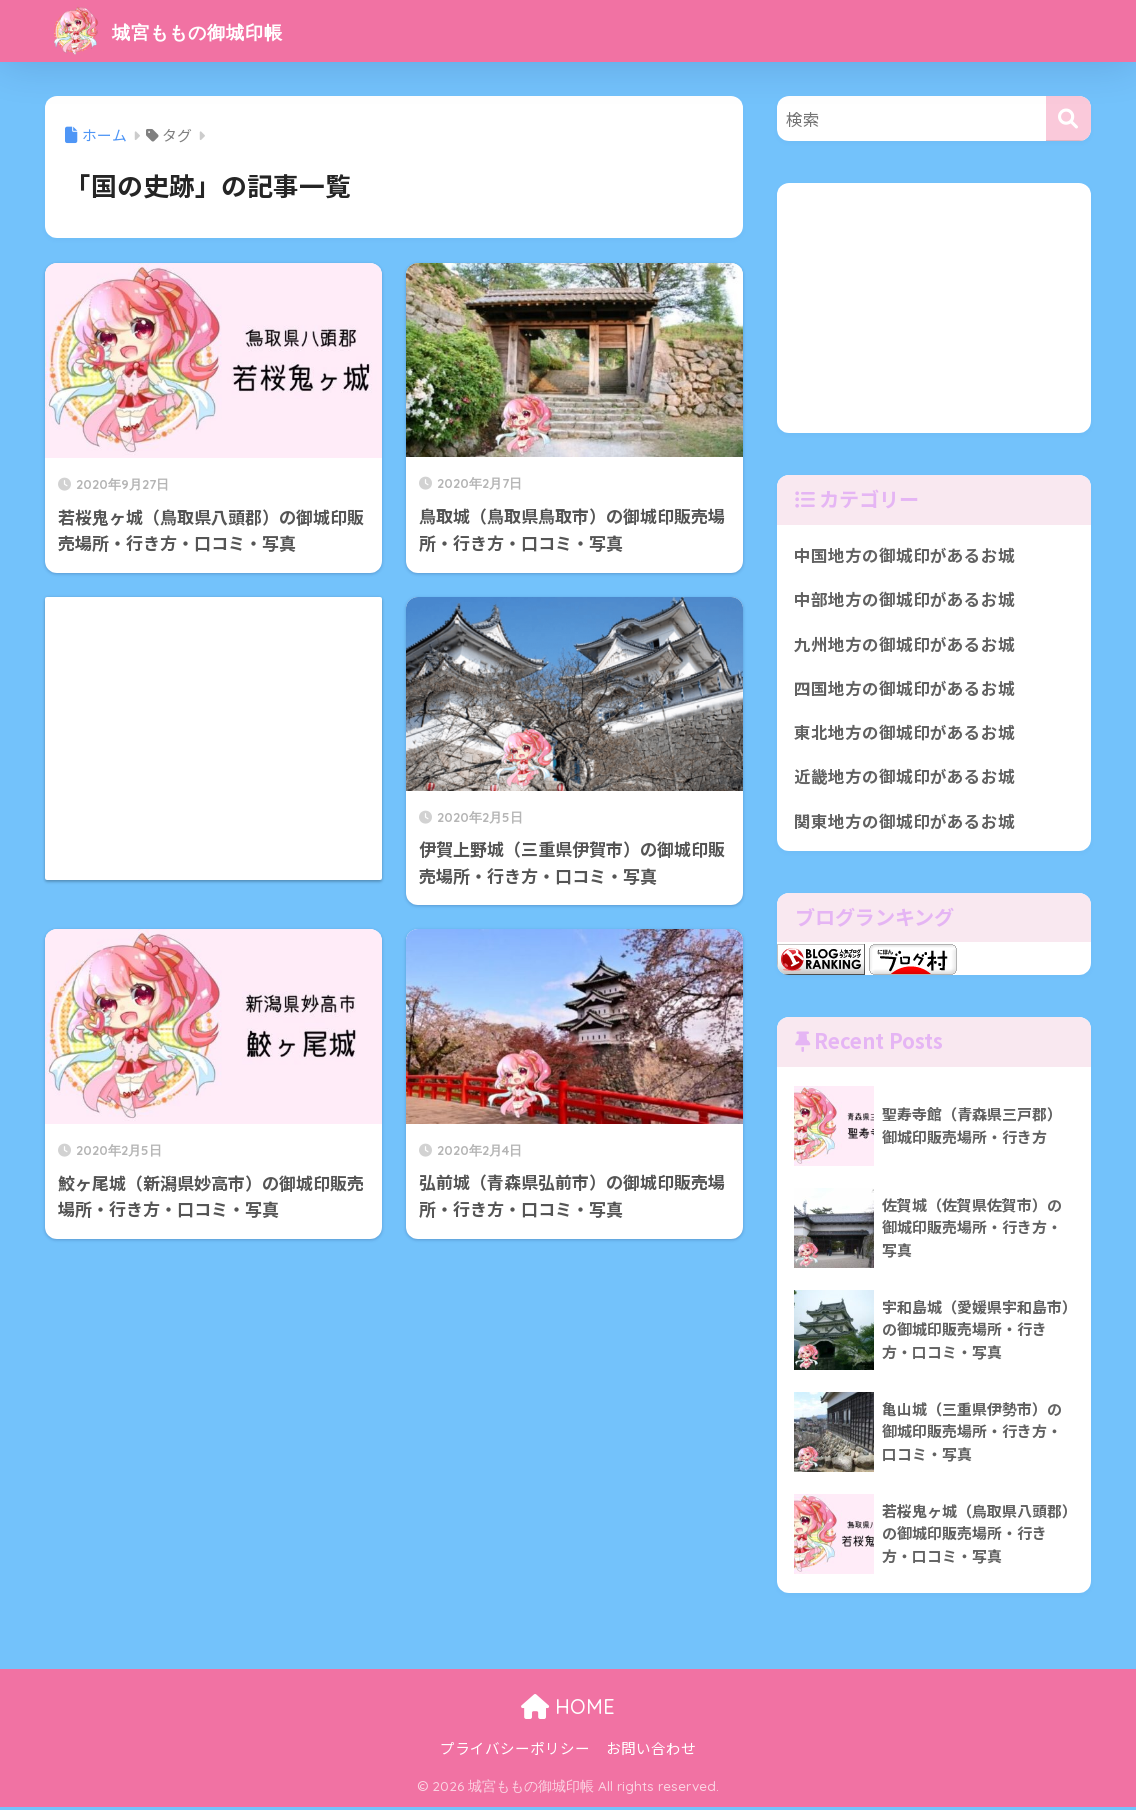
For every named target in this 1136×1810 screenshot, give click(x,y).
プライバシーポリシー (515, 1750)
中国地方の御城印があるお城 (904, 555)
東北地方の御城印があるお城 (904, 734)
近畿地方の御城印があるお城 (904, 778)
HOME (568, 1709)
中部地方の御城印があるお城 (904, 600)
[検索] (1068, 118)
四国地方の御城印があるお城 (904, 689)
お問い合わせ (651, 1750)
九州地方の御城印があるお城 (904, 644)
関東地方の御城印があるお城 (904, 823)
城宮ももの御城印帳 (191, 30)
